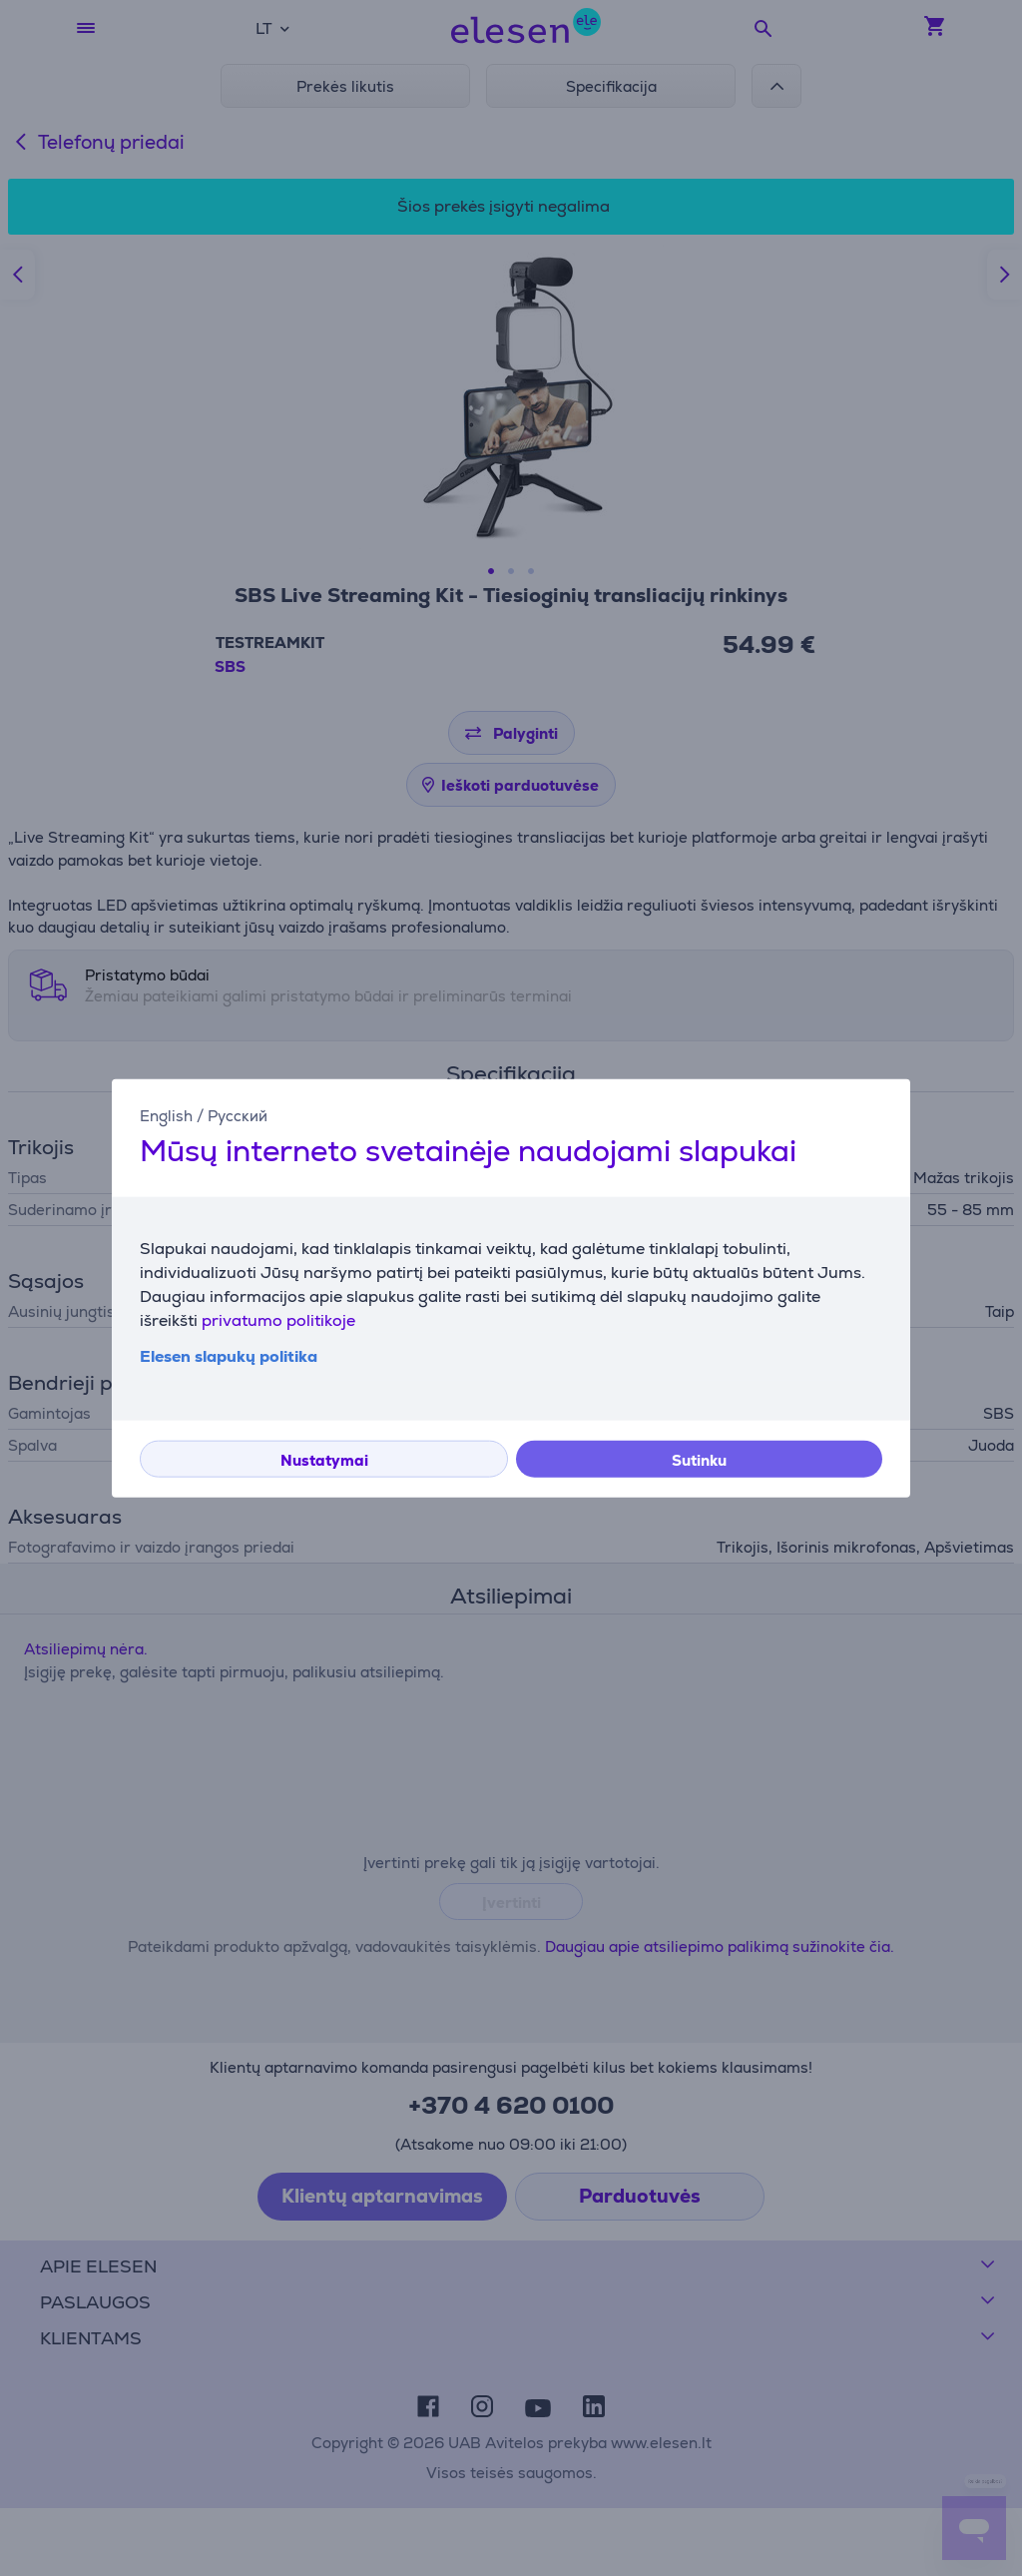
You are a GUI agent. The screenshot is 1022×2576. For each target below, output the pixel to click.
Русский (237, 1115)
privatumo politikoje (278, 1319)
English (166, 1115)
